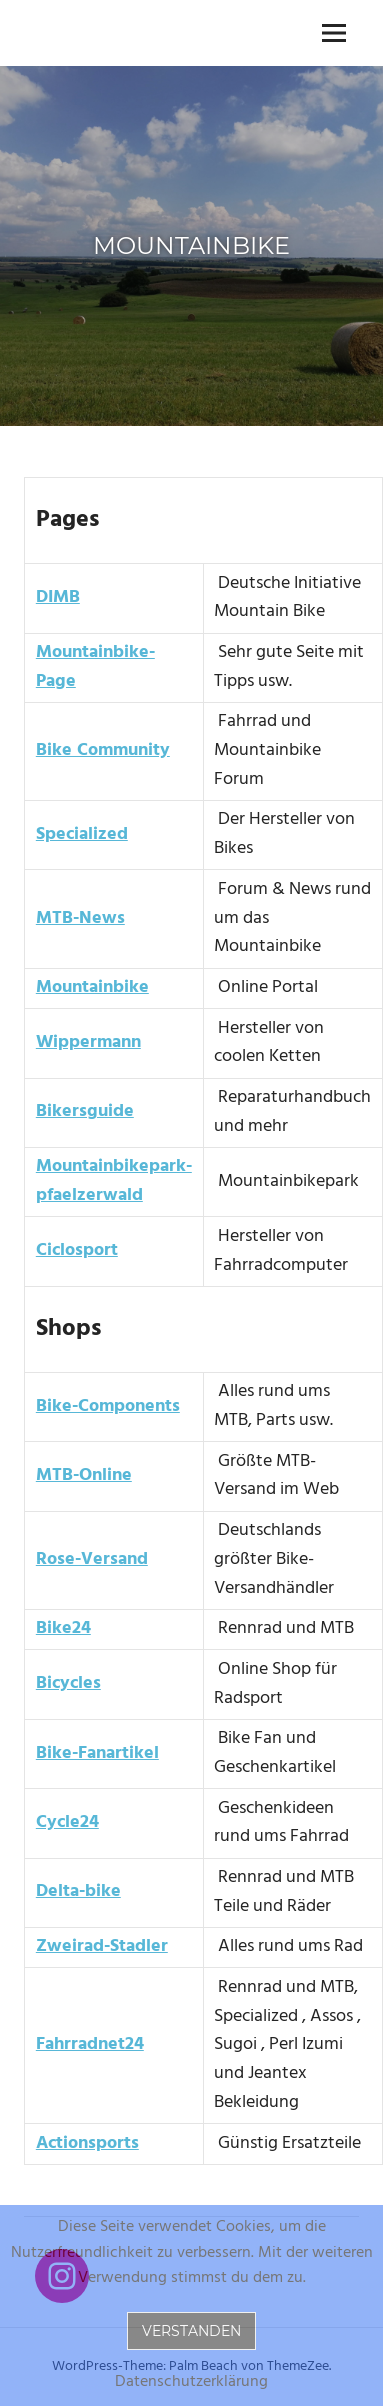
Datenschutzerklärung (191, 2382)
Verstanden (191, 2331)
